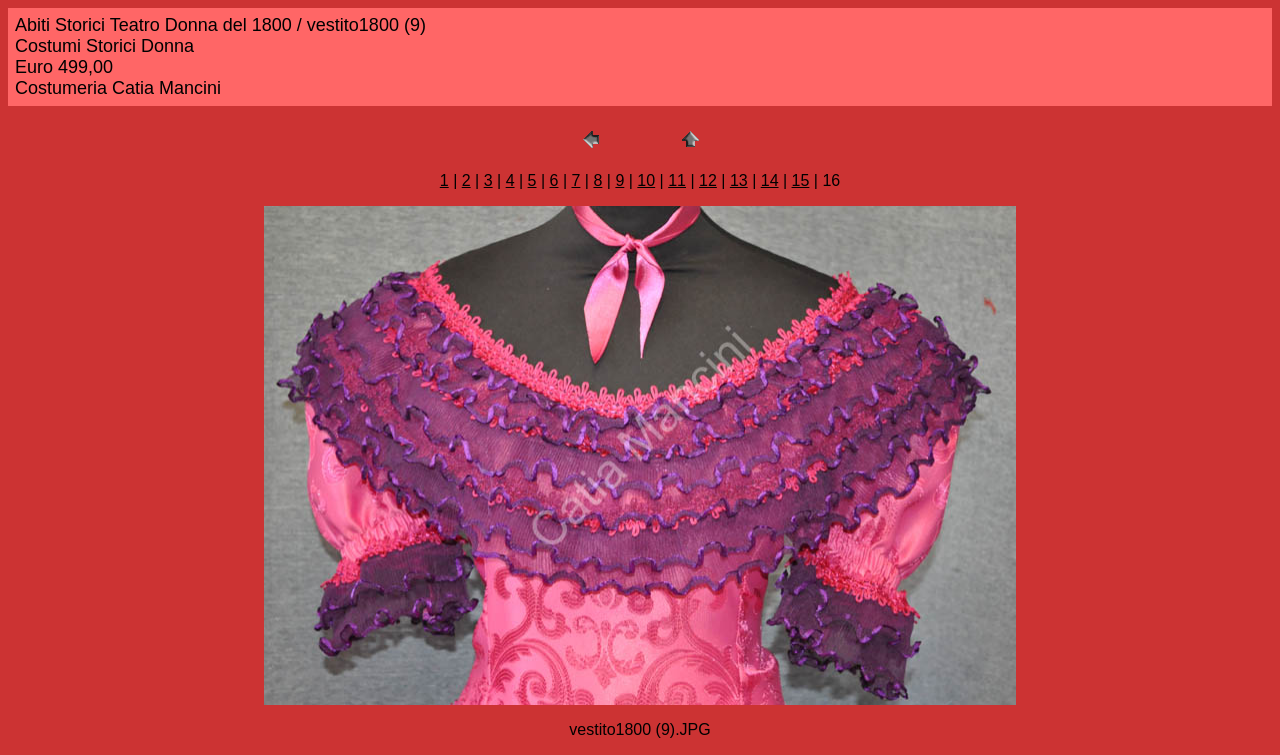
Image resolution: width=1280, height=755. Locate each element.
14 (770, 180)
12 (708, 180)
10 (646, 180)
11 (677, 180)
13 (739, 180)
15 (801, 180)
